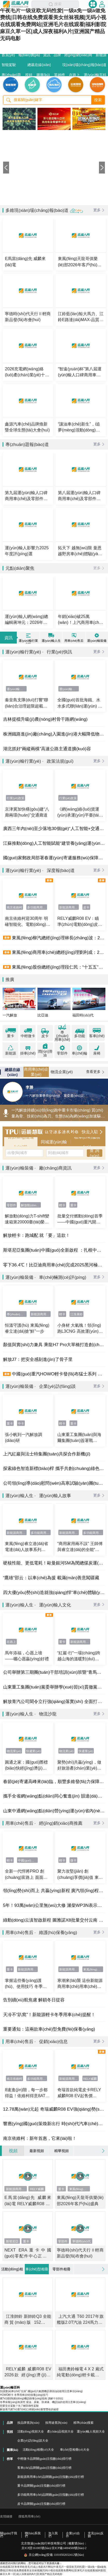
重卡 (73, 1205)
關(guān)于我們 (8, 2535)
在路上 (11, 1641)
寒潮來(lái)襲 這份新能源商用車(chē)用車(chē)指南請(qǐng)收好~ (80, 1983)
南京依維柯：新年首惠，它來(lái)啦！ (39, 2138)
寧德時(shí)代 (81, 2241)
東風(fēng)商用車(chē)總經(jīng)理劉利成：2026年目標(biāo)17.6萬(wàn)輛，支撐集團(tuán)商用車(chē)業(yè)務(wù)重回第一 (58, 952)
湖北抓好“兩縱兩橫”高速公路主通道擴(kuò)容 (47, 748)
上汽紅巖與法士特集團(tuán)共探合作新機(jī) (46, 1453)
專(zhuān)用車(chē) (17, 1314)
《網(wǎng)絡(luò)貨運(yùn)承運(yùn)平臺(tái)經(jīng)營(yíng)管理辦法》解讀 (78, 812)
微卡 (73, 1860)
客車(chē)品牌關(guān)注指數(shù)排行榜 (44, 2468)
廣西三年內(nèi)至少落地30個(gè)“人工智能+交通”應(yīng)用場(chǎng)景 (54, 828)
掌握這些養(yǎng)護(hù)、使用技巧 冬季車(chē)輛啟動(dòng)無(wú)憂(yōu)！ (26, 1983)
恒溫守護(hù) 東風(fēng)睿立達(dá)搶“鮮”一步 (27, 1328)
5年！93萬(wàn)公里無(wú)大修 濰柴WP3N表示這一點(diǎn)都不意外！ (54, 1905)
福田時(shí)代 (83, 1015)
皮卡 (86, 907)
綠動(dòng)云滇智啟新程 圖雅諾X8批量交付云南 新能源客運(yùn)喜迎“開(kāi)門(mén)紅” (54, 1920)
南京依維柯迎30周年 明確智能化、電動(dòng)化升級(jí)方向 (27, 921)
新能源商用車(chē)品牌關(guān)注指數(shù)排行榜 (50, 2477)
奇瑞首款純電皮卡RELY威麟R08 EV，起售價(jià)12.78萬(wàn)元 (79, 2093)
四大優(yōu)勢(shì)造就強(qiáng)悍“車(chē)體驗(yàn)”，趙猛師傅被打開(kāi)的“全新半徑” (54, 1592)
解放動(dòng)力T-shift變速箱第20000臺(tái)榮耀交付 (27, 1219)
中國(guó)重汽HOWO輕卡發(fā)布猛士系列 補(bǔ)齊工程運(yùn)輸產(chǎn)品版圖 (58, 1373)
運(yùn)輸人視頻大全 (91, 2431)
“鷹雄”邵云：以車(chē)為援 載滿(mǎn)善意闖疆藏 (51, 1577)
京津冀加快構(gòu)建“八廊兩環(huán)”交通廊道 (27, 812)
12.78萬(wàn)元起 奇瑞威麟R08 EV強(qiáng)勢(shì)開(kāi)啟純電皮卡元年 (54, 2109)
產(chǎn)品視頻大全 (60, 2431)
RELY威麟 (90, 2078)
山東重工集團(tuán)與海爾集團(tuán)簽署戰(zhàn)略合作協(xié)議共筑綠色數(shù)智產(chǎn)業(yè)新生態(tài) (79, 1438)
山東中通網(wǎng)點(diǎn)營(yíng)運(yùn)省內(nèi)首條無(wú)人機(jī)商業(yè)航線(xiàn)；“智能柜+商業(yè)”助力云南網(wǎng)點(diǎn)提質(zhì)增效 (54, 1810)
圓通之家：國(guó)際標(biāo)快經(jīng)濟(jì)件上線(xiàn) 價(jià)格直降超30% (26, 1765)
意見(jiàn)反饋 (96, 2535)
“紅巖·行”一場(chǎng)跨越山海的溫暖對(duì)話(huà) (78, 1656)
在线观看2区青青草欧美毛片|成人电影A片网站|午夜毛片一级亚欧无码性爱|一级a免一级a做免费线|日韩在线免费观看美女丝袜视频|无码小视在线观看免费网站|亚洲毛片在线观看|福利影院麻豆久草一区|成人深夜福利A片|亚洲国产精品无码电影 (53, 2570)
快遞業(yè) (33, 1751)
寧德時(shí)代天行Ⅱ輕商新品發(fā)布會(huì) (80, 2253)
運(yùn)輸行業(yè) (17, 689)
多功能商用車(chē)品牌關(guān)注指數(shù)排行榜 (50, 2494)
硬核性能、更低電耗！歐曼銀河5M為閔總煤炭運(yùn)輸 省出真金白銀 (54, 1562)
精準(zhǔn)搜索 (83, 2423)
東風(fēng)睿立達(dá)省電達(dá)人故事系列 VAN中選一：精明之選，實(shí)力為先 (27, 1547)
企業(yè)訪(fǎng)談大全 (32, 2440)
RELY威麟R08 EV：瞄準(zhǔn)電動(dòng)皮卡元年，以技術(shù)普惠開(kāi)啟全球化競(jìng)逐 (79, 921)
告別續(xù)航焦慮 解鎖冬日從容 (34, 1999)
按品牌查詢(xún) (28, 2423)
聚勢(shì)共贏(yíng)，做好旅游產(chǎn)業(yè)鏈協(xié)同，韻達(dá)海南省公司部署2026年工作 (79, 1765)
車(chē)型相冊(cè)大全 (74, 2449)
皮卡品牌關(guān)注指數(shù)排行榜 (41, 2504)
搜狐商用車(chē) (29, 2516)
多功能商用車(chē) (37, 907)
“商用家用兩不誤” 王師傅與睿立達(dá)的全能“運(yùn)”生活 (80, 1547)
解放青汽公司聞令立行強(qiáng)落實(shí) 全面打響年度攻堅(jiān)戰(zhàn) (54, 1701)
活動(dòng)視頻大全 (30, 2431)
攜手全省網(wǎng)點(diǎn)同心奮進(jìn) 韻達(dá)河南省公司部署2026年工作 (54, 1796)
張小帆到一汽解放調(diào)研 (23, 1437)
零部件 (11, 1205)
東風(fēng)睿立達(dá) (93, 1969)
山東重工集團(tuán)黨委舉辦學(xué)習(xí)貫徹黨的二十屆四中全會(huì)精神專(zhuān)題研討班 (54, 1687)
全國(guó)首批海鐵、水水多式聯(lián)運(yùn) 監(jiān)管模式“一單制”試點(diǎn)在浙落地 (80, 703)
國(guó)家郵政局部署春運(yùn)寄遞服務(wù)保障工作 (54, 857)
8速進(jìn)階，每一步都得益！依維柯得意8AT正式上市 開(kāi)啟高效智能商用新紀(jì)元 (27, 2093)
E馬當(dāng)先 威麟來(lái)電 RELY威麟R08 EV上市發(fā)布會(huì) (27, 2200)
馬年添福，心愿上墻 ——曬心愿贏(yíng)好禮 (27, 1655)
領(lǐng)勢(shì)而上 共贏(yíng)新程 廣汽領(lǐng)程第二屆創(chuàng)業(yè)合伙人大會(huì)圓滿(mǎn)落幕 (54, 1890)
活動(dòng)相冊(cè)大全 (38, 2449)
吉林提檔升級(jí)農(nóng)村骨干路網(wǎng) (45, 719)
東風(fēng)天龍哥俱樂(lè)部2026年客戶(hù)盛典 (80, 2200)
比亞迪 (42, 1015)
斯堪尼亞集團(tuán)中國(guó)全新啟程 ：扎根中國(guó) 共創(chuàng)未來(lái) (54, 1250)
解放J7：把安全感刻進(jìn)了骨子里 (38, 1359)
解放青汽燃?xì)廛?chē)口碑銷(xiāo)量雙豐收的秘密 (29, 2409)
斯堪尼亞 (12, 2241)
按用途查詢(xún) (56, 2423)
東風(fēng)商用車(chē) (79, 2189)
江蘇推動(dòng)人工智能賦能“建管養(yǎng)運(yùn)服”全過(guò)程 (54, 843)
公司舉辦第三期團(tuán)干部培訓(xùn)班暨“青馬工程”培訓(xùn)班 (54, 1672)
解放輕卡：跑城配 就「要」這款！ (36, 1235)
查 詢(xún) (94, 1153)
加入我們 (53, 2535)
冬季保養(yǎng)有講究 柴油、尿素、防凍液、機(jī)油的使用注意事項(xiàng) (43, 2402)
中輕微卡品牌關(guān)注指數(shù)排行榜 (44, 2458)
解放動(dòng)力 (31, 1205)
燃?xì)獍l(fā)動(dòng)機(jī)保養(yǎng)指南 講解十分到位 (31, 2398)
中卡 (21, 1423)
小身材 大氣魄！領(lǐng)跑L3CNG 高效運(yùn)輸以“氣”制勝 (80, 1328)
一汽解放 (10, 1015)
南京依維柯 (14, 907)
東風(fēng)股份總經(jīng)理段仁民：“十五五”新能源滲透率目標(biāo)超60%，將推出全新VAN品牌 (58, 967)
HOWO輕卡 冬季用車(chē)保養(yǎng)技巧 (24, 2394)
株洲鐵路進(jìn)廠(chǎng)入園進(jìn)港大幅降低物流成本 (54, 734)
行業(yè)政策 (15, 798)
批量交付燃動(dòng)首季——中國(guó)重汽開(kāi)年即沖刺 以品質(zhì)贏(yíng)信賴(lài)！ (80, 1219)
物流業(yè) (14, 1751)
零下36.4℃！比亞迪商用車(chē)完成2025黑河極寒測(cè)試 (54, 1264)
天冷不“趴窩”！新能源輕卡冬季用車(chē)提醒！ (49, 2014)
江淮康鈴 (76, 1314)
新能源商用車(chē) (69, 907)
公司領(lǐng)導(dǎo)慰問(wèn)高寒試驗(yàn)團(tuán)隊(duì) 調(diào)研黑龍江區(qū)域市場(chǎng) (54, 1483)
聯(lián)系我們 (33, 2535)
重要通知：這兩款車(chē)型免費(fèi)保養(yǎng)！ (49, 2029)
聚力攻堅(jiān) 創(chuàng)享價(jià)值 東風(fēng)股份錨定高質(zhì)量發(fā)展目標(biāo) (80, 1874)
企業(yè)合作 (73, 2535)
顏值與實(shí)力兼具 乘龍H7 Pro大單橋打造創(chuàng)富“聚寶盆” (54, 1344)
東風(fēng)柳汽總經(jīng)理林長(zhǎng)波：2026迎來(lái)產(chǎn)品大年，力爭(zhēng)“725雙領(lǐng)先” (58, 937)
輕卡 (62, 1205)
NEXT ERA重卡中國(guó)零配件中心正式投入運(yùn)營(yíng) (27, 2253)
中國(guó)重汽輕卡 (28, 1860)
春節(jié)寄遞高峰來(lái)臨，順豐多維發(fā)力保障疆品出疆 (54, 1781)
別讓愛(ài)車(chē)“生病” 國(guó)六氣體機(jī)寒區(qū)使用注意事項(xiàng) (41, 2391)
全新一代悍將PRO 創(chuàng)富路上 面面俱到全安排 (26, 1874)
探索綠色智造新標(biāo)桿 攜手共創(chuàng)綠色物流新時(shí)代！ (54, 1468)
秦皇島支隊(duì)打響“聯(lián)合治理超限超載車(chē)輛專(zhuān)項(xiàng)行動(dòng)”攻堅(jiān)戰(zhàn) (26, 703)
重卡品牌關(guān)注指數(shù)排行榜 (41, 2485)
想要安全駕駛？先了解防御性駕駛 (19, 2405)
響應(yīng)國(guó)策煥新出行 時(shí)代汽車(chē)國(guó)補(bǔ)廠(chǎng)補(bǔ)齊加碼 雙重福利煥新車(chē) (54, 2123)
